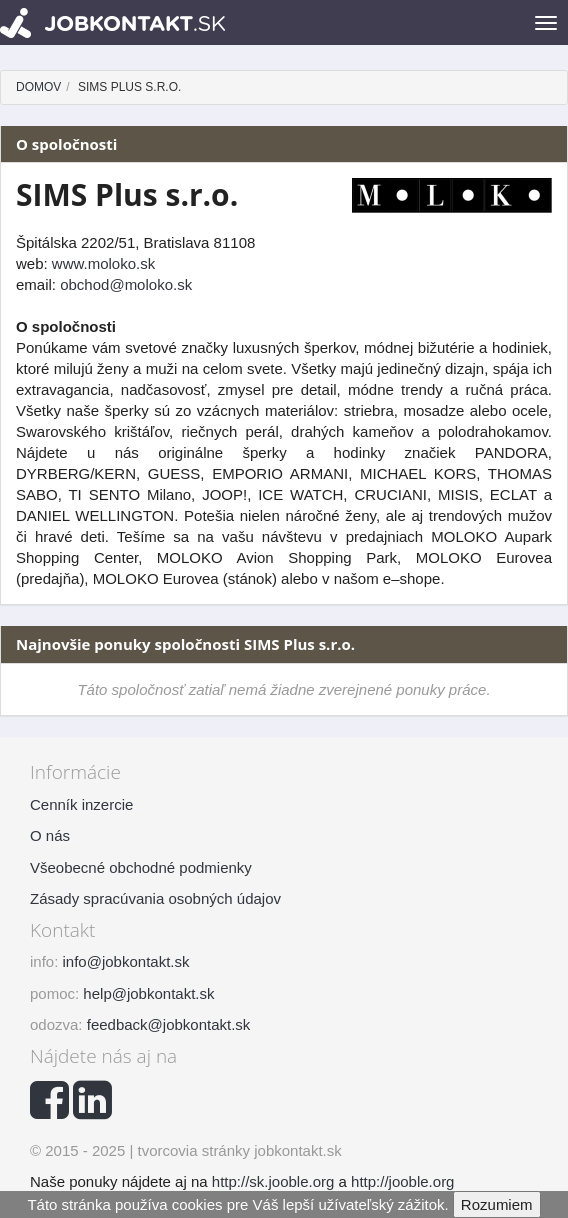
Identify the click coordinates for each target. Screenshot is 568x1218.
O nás (50, 835)
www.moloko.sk (103, 263)
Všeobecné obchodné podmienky (141, 867)
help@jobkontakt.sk (148, 993)
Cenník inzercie (81, 804)
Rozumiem (497, 1204)
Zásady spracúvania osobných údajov (155, 898)
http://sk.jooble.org (273, 1181)
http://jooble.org (402, 1181)
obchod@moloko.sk (126, 284)
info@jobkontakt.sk (126, 961)
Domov (38, 87)
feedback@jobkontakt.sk (169, 1024)
